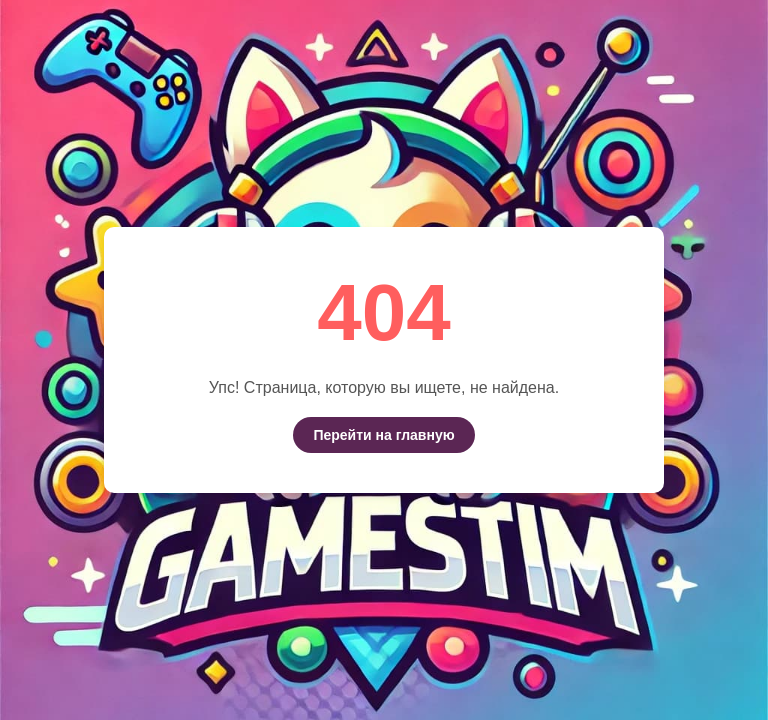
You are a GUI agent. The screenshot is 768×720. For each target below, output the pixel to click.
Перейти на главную (383, 435)
